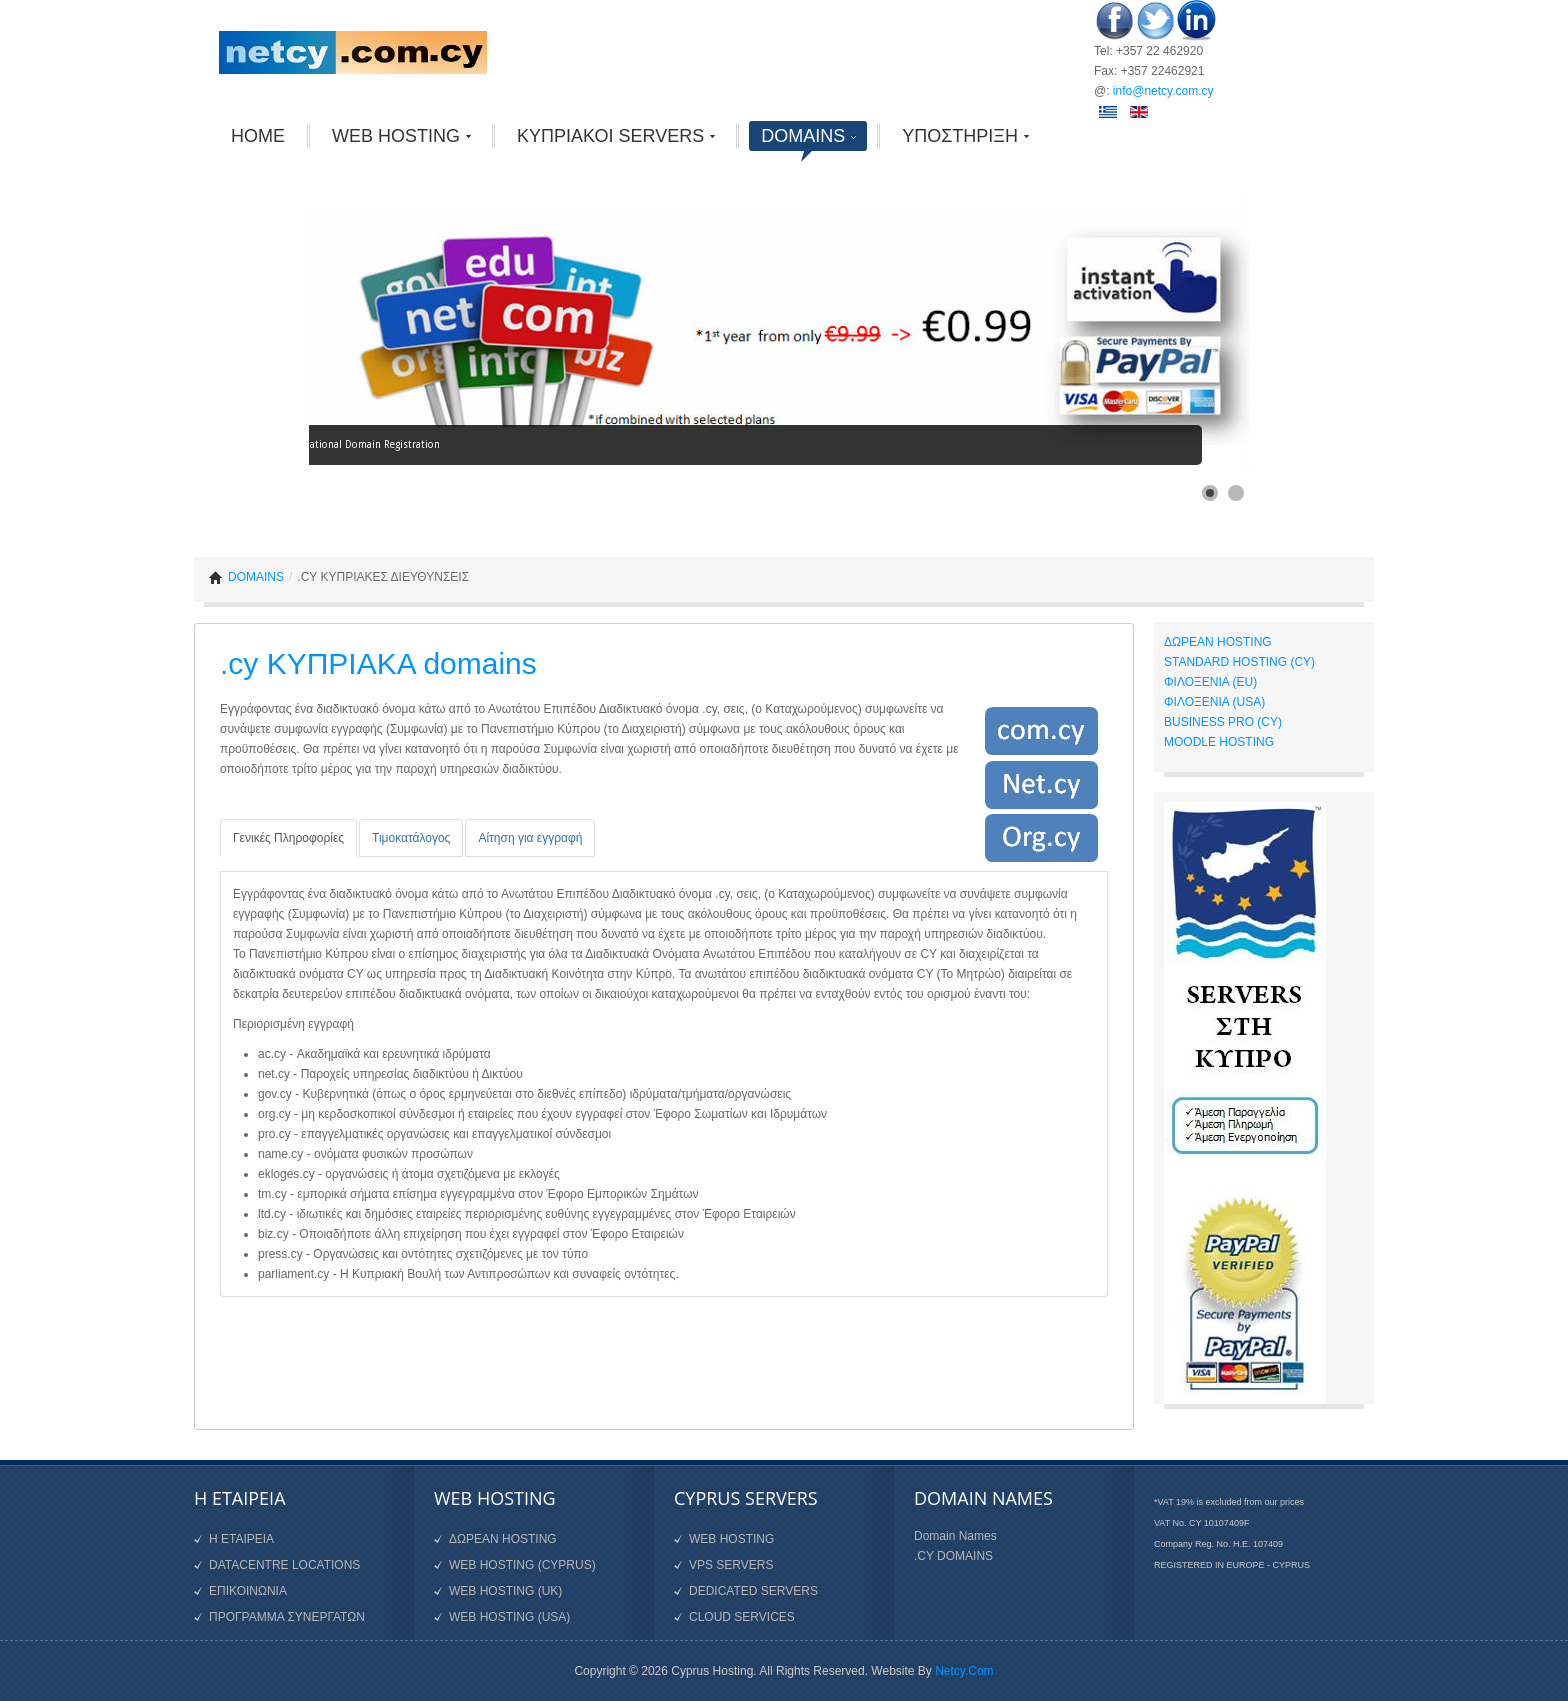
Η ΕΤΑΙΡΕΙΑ (241, 1539)
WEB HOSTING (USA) (509, 1617)
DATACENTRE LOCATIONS (284, 1565)
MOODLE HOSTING (1219, 742)
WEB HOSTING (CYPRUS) (522, 1565)
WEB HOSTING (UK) (505, 1591)
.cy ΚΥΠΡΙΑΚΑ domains (378, 663)
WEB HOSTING (731, 1539)
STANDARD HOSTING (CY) (1239, 662)
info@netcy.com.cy (1163, 91)
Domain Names (955, 1536)
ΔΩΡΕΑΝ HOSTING (1218, 642)
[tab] (288, 838)
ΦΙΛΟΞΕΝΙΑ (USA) (1214, 702)
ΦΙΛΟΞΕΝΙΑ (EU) (1210, 682)
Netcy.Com (964, 1671)
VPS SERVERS (731, 1565)
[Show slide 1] (1210, 493)
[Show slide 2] (1236, 493)
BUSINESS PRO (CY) (1223, 722)
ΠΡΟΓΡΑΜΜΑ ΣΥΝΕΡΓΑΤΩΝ (287, 1617)
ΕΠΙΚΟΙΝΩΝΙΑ (248, 1591)
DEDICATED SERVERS (753, 1591)
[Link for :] (779, 327)
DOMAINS (256, 577)
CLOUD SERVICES (742, 1617)
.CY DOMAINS (953, 1556)
